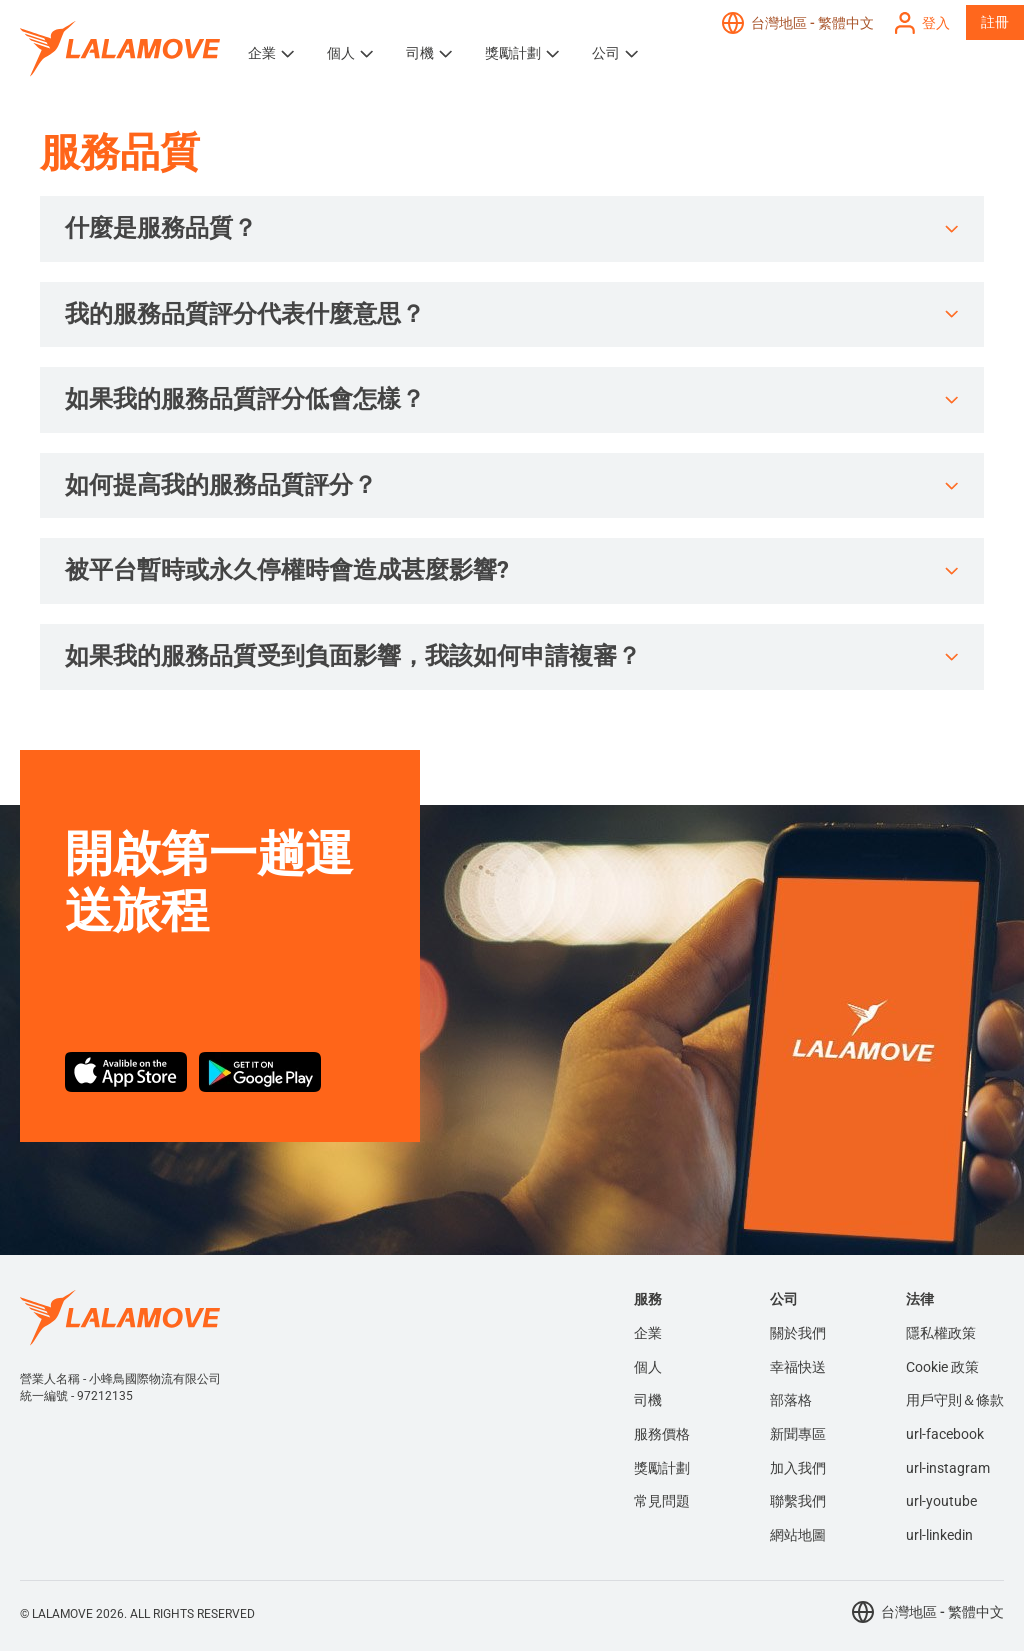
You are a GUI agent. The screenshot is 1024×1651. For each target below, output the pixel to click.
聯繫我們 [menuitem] (798, 1501)
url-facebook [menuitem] (945, 1434)
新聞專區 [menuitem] (798, 1434)
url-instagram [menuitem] (948, 1468)
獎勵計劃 (513, 53)
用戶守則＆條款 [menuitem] (955, 1400)
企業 (262, 53)
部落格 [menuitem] (791, 1400)
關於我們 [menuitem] (798, 1333)
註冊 (995, 22)
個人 (341, 53)
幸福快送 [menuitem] (798, 1367)
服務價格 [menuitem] (662, 1434)
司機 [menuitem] (648, 1400)
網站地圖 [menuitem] (798, 1535)
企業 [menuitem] (648, 1333)
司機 (420, 53)
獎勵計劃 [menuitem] (662, 1468)
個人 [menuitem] (648, 1367)
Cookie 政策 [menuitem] (942, 1367)
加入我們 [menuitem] (798, 1468)
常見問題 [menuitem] (662, 1501)
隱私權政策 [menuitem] (941, 1333)
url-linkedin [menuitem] (939, 1535)
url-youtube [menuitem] (941, 1501)
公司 (606, 53)
